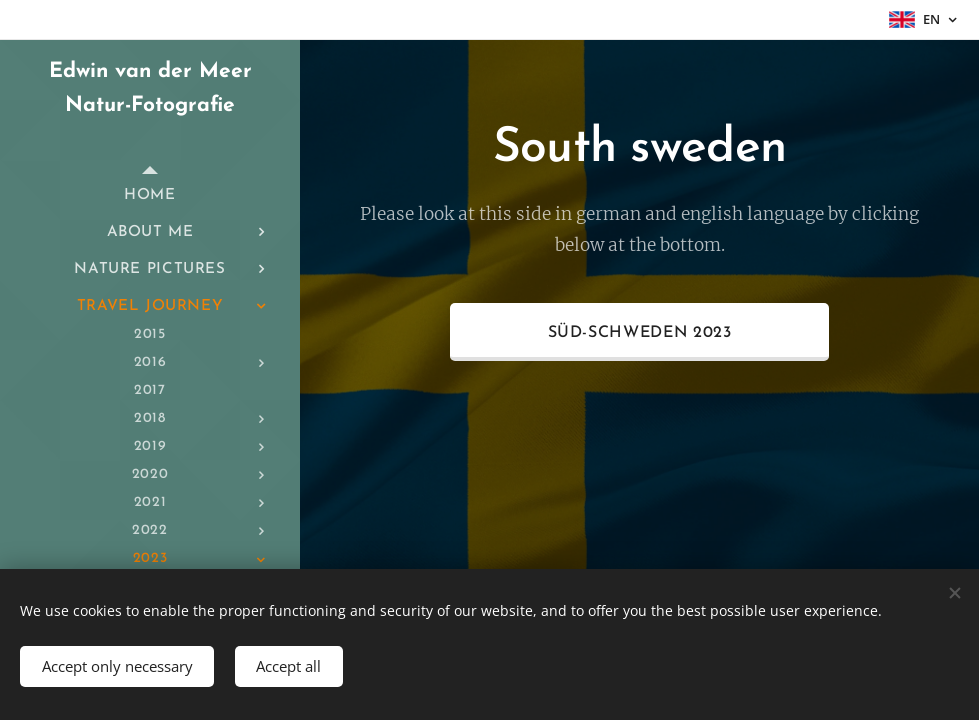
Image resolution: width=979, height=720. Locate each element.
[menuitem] (150, 195)
